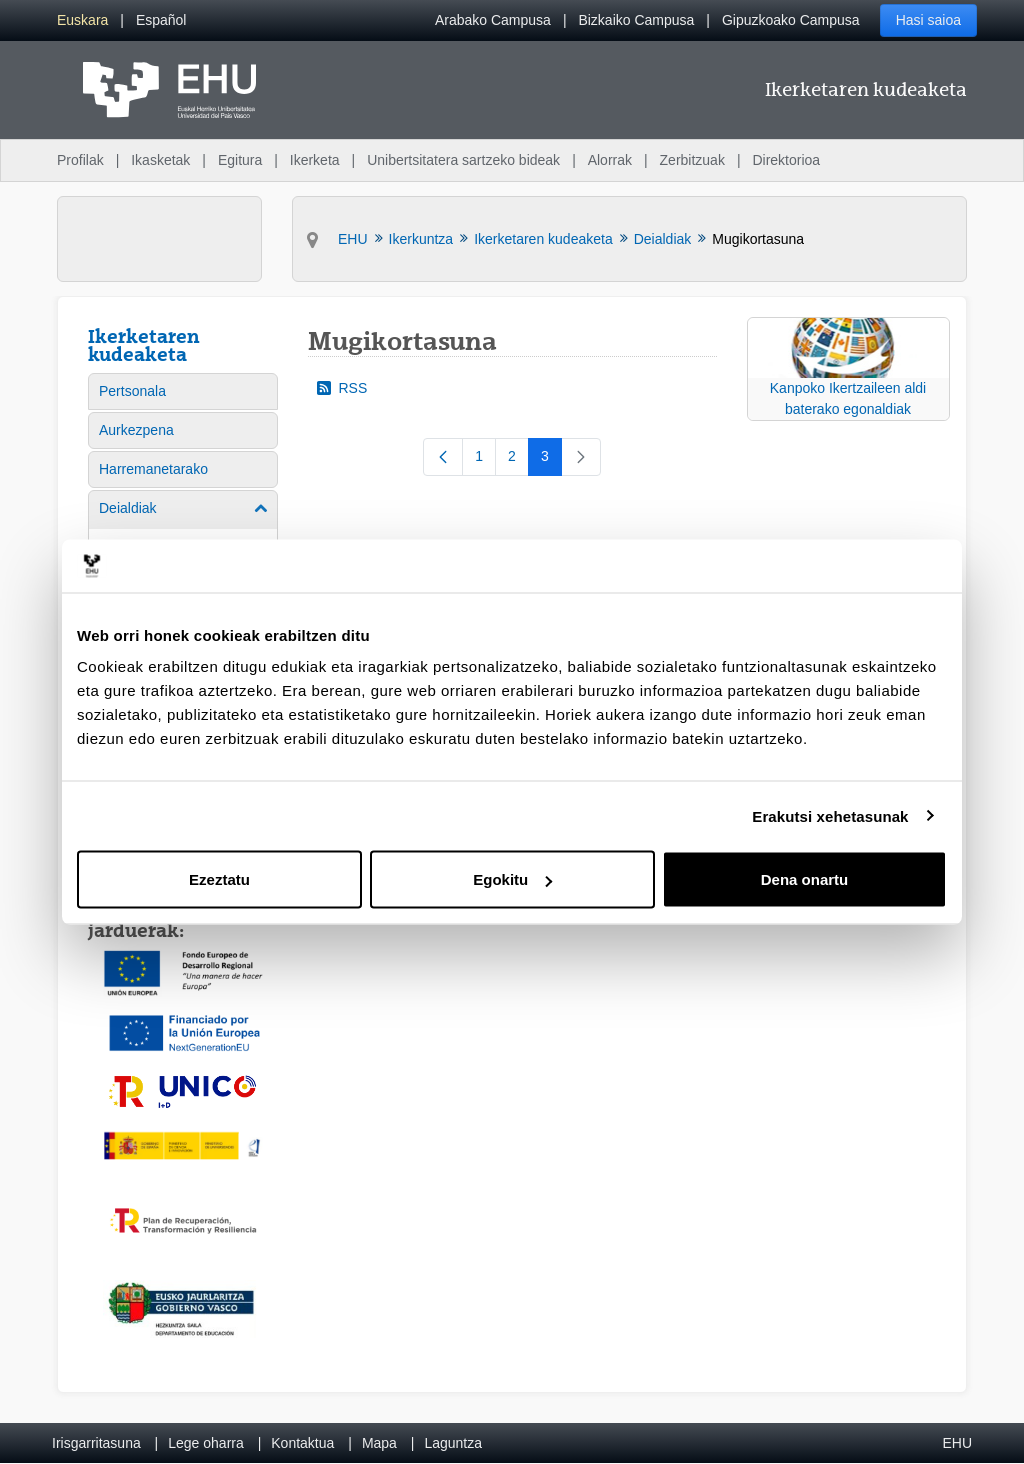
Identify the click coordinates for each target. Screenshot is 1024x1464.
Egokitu (512, 879)
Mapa (379, 1443)
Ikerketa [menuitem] (315, 160)
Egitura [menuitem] (240, 160)
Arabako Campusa (493, 20)
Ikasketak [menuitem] (160, 160)
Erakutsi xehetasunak (830, 815)
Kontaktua (302, 1443)
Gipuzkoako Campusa (791, 20)
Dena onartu (805, 879)
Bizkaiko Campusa (636, 20)
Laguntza (453, 1443)
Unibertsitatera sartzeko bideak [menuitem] (463, 160)
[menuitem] (82, 20)
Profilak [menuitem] (80, 160)
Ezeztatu (219, 879)
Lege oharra (206, 1443)
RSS (342, 388)
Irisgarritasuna (96, 1443)
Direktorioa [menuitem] (786, 160)
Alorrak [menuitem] (610, 160)
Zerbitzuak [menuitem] (692, 160)
